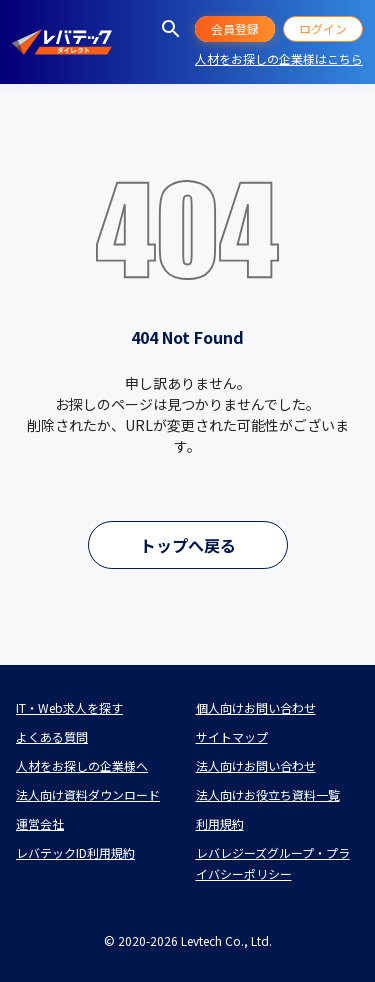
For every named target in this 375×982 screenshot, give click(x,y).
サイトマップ (232, 736)
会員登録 (235, 28)
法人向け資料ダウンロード (88, 794)
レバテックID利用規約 (75, 852)
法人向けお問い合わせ (256, 765)
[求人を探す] (171, 29)
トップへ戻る (188, 545)
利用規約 (220, 823)
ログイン (323, 28)
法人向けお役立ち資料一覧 (268, 794)
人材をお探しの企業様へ (82, 765)
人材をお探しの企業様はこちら (279, 58)
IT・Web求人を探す (69, 707)
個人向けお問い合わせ (256, 707)
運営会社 (40, 823)
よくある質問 (52, 736)
